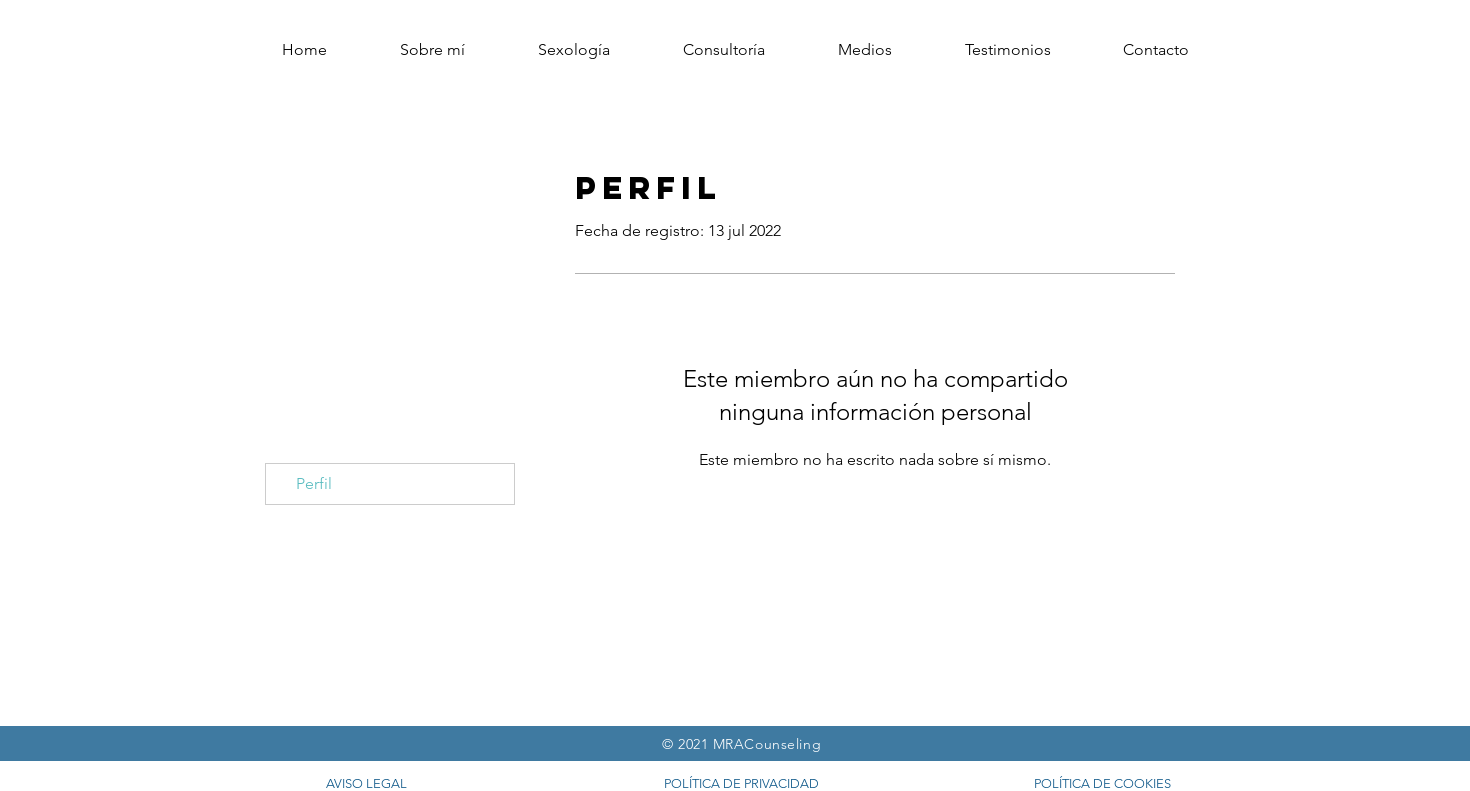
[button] (1156, 50)
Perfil (314, 483)
